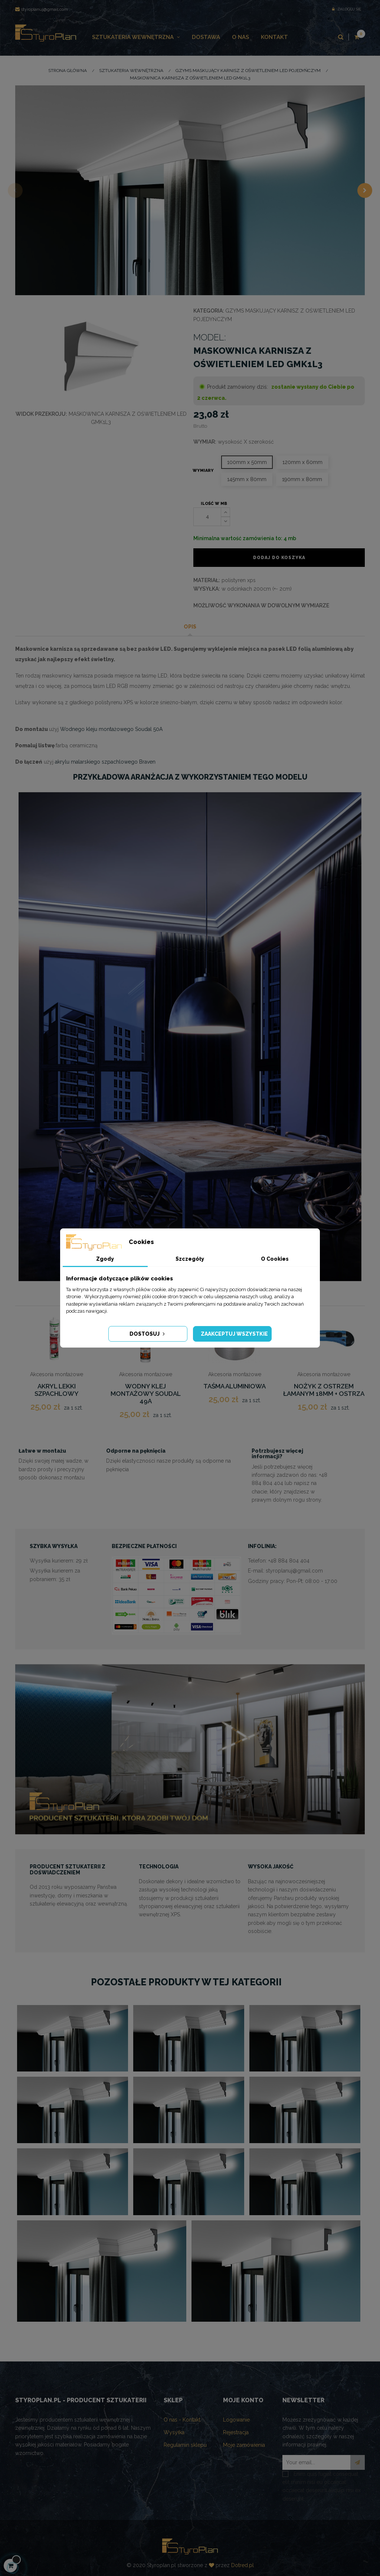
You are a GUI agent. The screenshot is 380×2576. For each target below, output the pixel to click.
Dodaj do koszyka (279, 557)
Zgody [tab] (105, 1259)
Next (364, 190)
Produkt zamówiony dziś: (237, 387)
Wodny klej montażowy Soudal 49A (146, 1393)
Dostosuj (148, 1334)
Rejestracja (236, 2432)
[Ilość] (207, 516)
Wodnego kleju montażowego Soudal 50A (111, 729)
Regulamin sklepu (185, 2445)
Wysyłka (174, 2432)
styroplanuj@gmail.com (41, 9)
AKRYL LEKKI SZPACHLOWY (57, 1389)
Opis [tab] (190, 627)
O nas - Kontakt (182, 2420)
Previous (15, 190)
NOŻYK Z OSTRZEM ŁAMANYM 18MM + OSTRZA (323, 1389)
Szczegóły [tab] (190, 1259)
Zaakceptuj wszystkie (234, 1334)
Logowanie (236, 2420)
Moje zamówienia (244, 2445)
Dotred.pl (242, 2565)
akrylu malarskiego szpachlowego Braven (105, 762)
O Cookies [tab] (275, 1259)
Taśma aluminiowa (234, 1386)
